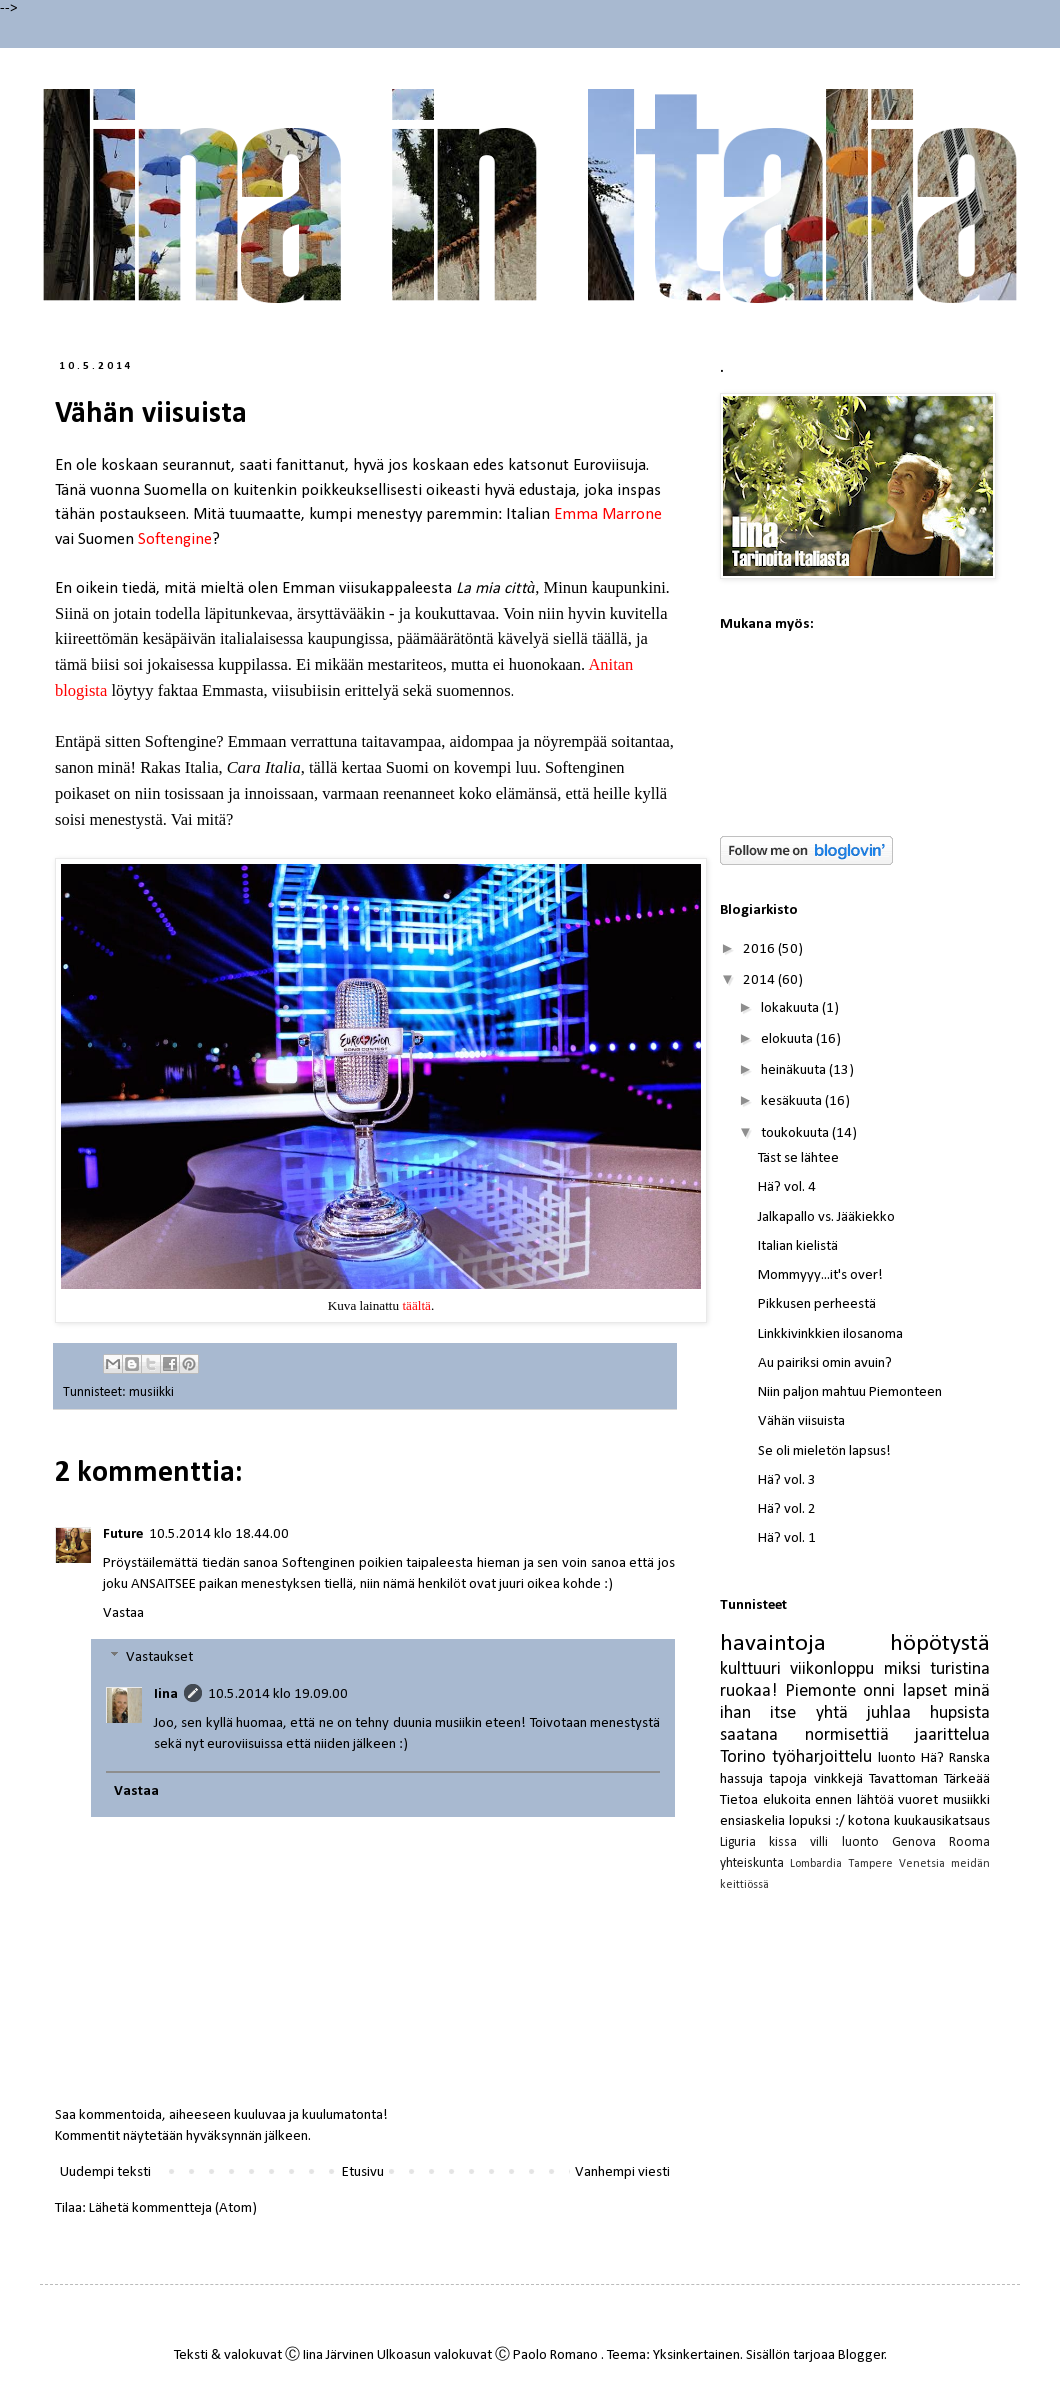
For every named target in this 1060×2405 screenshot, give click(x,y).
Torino (743, 1757)
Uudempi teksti (105, 2172)
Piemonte (820, 1691)
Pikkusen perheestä (817, 1304)
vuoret (918, 1800)
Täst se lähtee (798, 1158)
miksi (902, 1669)
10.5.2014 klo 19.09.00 (278, 1694)
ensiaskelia (752, 1821)
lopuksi (810, 1821)
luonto (897, 1758)
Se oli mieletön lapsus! (824, 1451)
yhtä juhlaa (863, 1713)
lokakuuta (791, 1008)
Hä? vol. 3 (787, 1480)
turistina (960, 1669)
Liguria (738, 1842)
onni (879, 1691)
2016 (760, 949)
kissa (783, 1842)
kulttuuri (750, 1669)
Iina (166, 1694)
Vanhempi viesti (622, 2172)
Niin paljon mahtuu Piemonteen (850, 1392)
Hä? (932, 1758)
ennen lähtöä (854, 1800)
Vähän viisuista (801, 1421)
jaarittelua (952, 1735)
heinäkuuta (795, 1070)
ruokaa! (748, 1691)
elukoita (787, 1800)
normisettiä (847, 1735)
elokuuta (788, 1039)
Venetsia (922, 1864)
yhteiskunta (752, 1863)
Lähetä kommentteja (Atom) (173, 2208)
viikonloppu (832, 1669)
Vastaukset (159, 1657)
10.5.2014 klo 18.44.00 (219, 1534)
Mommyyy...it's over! (820, 1275)
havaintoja (773, 1644)
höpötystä (940, 1644)
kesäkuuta (793, 1101)
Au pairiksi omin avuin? (825, 1363)
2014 (760, 980)
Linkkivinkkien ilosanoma (830, 1334)
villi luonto (844, 1842)
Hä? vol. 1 (787, 1538)
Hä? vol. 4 (787, 1187)
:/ (840, 1821)
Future (123, 1534)
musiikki (151, 1392)
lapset (925, 1691)
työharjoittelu (822, 1757)
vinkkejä (838, 1779)
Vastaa (123, 1613)
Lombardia (816, 1864)
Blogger (861, 2355)
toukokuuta (796, 1133)
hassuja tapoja (763, 1779)
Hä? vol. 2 (787, 1509)
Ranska (969, 1758)
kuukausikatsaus (942, 1821)
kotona (869, 1821)
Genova (914, 1842)
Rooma (969, 1842)
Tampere (870, 1864)
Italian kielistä (798, 1246)
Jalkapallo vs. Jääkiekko (826, 1217)
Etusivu (363, 2172)
